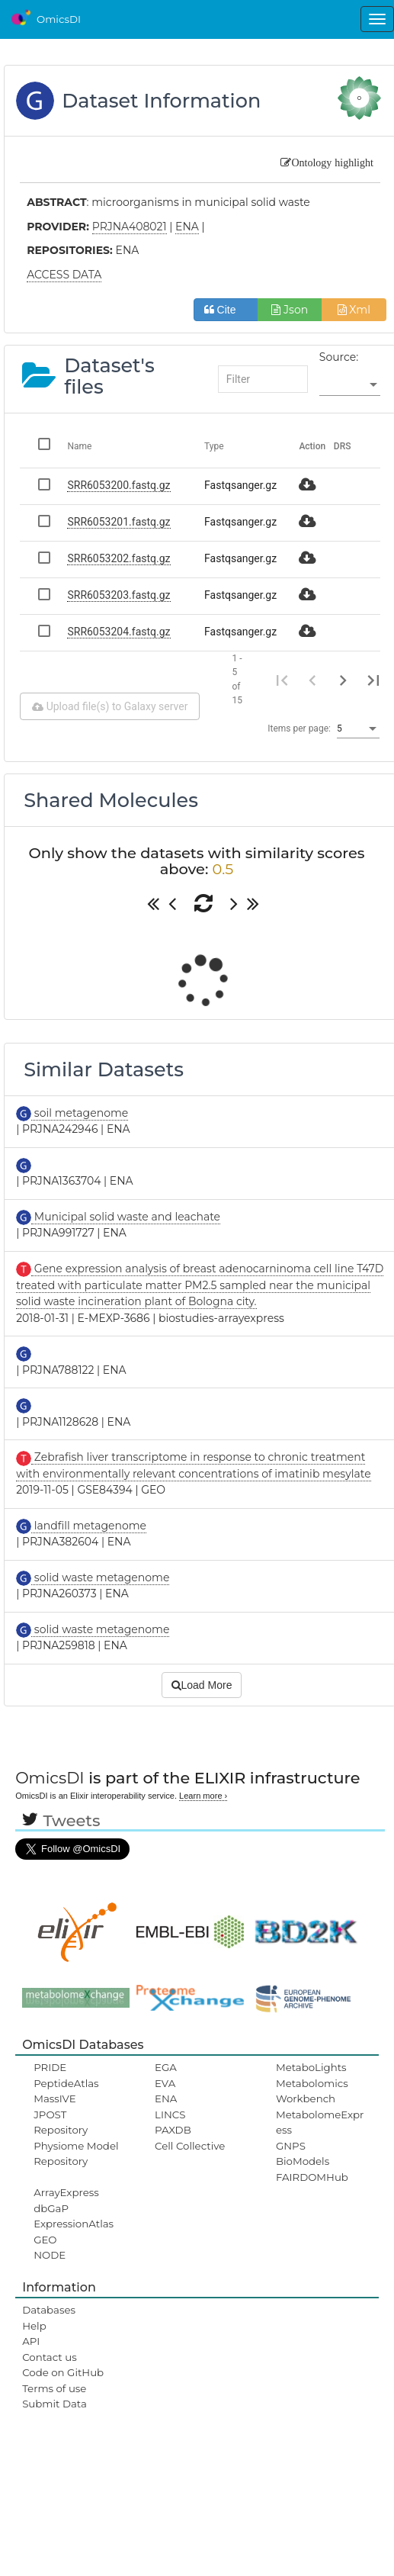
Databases (48, 2310)
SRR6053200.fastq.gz (118, 485)
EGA (166, 2067)
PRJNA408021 (129, 226)
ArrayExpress (66, 2192)
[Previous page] (312, 679)
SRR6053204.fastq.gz (118, 632)
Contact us (49, 2357)
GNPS (291, 2146)
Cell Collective (190, 2146)
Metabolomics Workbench (312, 2091)
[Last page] (373, 679)
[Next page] (343, 679)
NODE (50, 2255)
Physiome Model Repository (76, 2153)
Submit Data (54, 2404)
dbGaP (51, 2208)
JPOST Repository (61, 2122)
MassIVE (54, 2098)
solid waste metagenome (100, 1577)
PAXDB (173, 2130)
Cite (226, 310)
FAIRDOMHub (312, 2177)
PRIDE (50, 2067)
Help (34, 2326)
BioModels (302, 2161)
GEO (45, 2239)
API (31, 2341)
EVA (165, 2083)
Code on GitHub (63, 2372)
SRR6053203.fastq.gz (118, 595)
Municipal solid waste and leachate (125, 1217)
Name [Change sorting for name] (79, 446)
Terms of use (54, 2388)
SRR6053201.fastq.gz (118, 522)
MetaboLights (311, 2067)
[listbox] (349, 385)
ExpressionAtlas (74, 2223)
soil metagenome (79, 1113)
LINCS (170, 2114)
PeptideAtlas (66, 2083)
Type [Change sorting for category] (214, 446)
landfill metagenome (88, 1525)
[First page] (282, 679)
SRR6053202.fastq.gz (118, 558)
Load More (201, 1685)
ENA (166, 2098)
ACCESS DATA (64, 274)
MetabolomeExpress (320, 2122)
